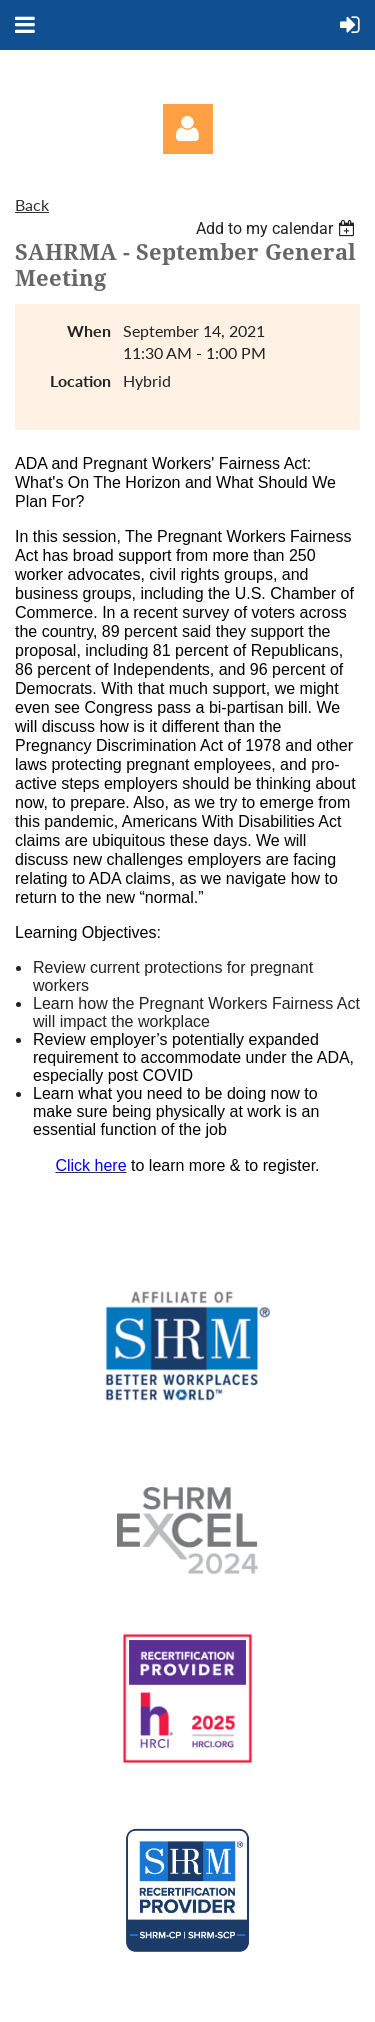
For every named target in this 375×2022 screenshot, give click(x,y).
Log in (188, 129)
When (89, 330)
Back (32, 204)
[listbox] (278, 228)
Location (80, 380)
